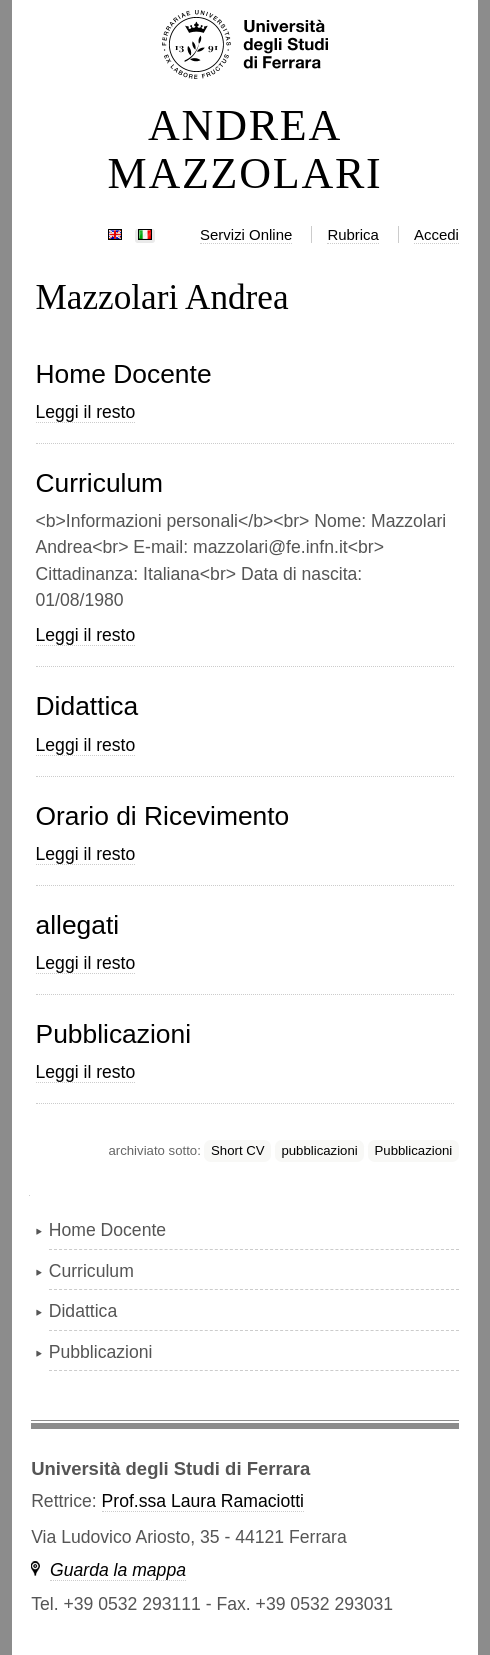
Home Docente (124, 374)
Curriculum (100, 483)
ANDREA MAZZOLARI (245, 150)
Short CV (238, 1150)
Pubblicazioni (114, 1034)
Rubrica (353, 234)
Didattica (87, 706)
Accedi (436, 234)
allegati (78, 925)
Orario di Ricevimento (163, 816)
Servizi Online (246, 234)
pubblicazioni (319, 1150)
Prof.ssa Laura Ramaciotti (203, 1501)
